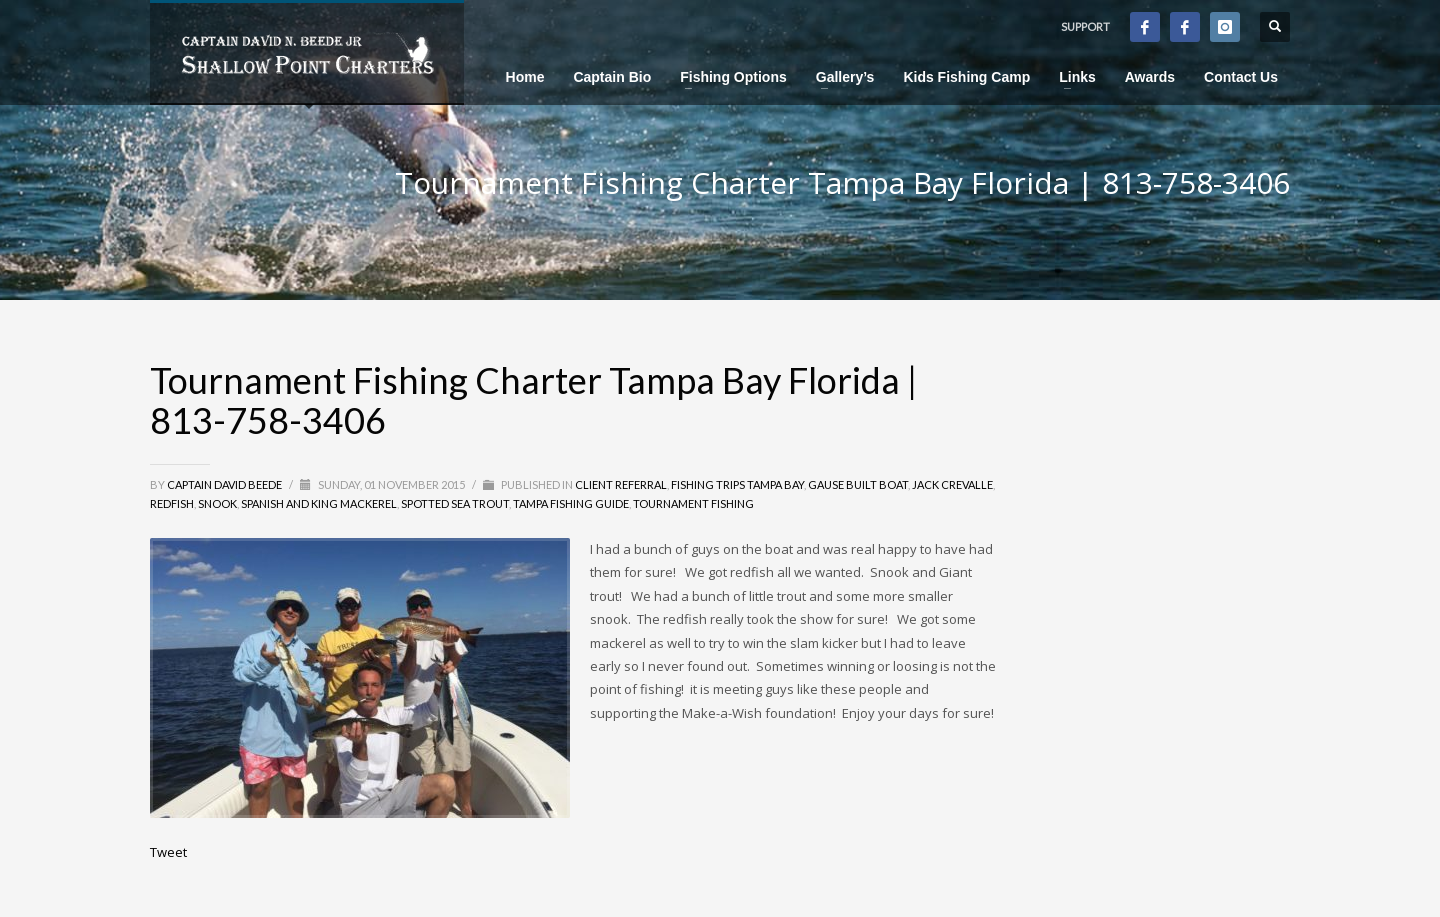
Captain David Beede (225, 484)
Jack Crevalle (952, 484)
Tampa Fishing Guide (571, 503)
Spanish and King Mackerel (319, 503)
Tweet (168, 852)
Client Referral (621, 484)
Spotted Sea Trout (455, 503)
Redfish (172, 503)
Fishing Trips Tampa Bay (737, 484)
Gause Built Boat (858, 484)
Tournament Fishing (693, 503)
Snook (217, 503)
